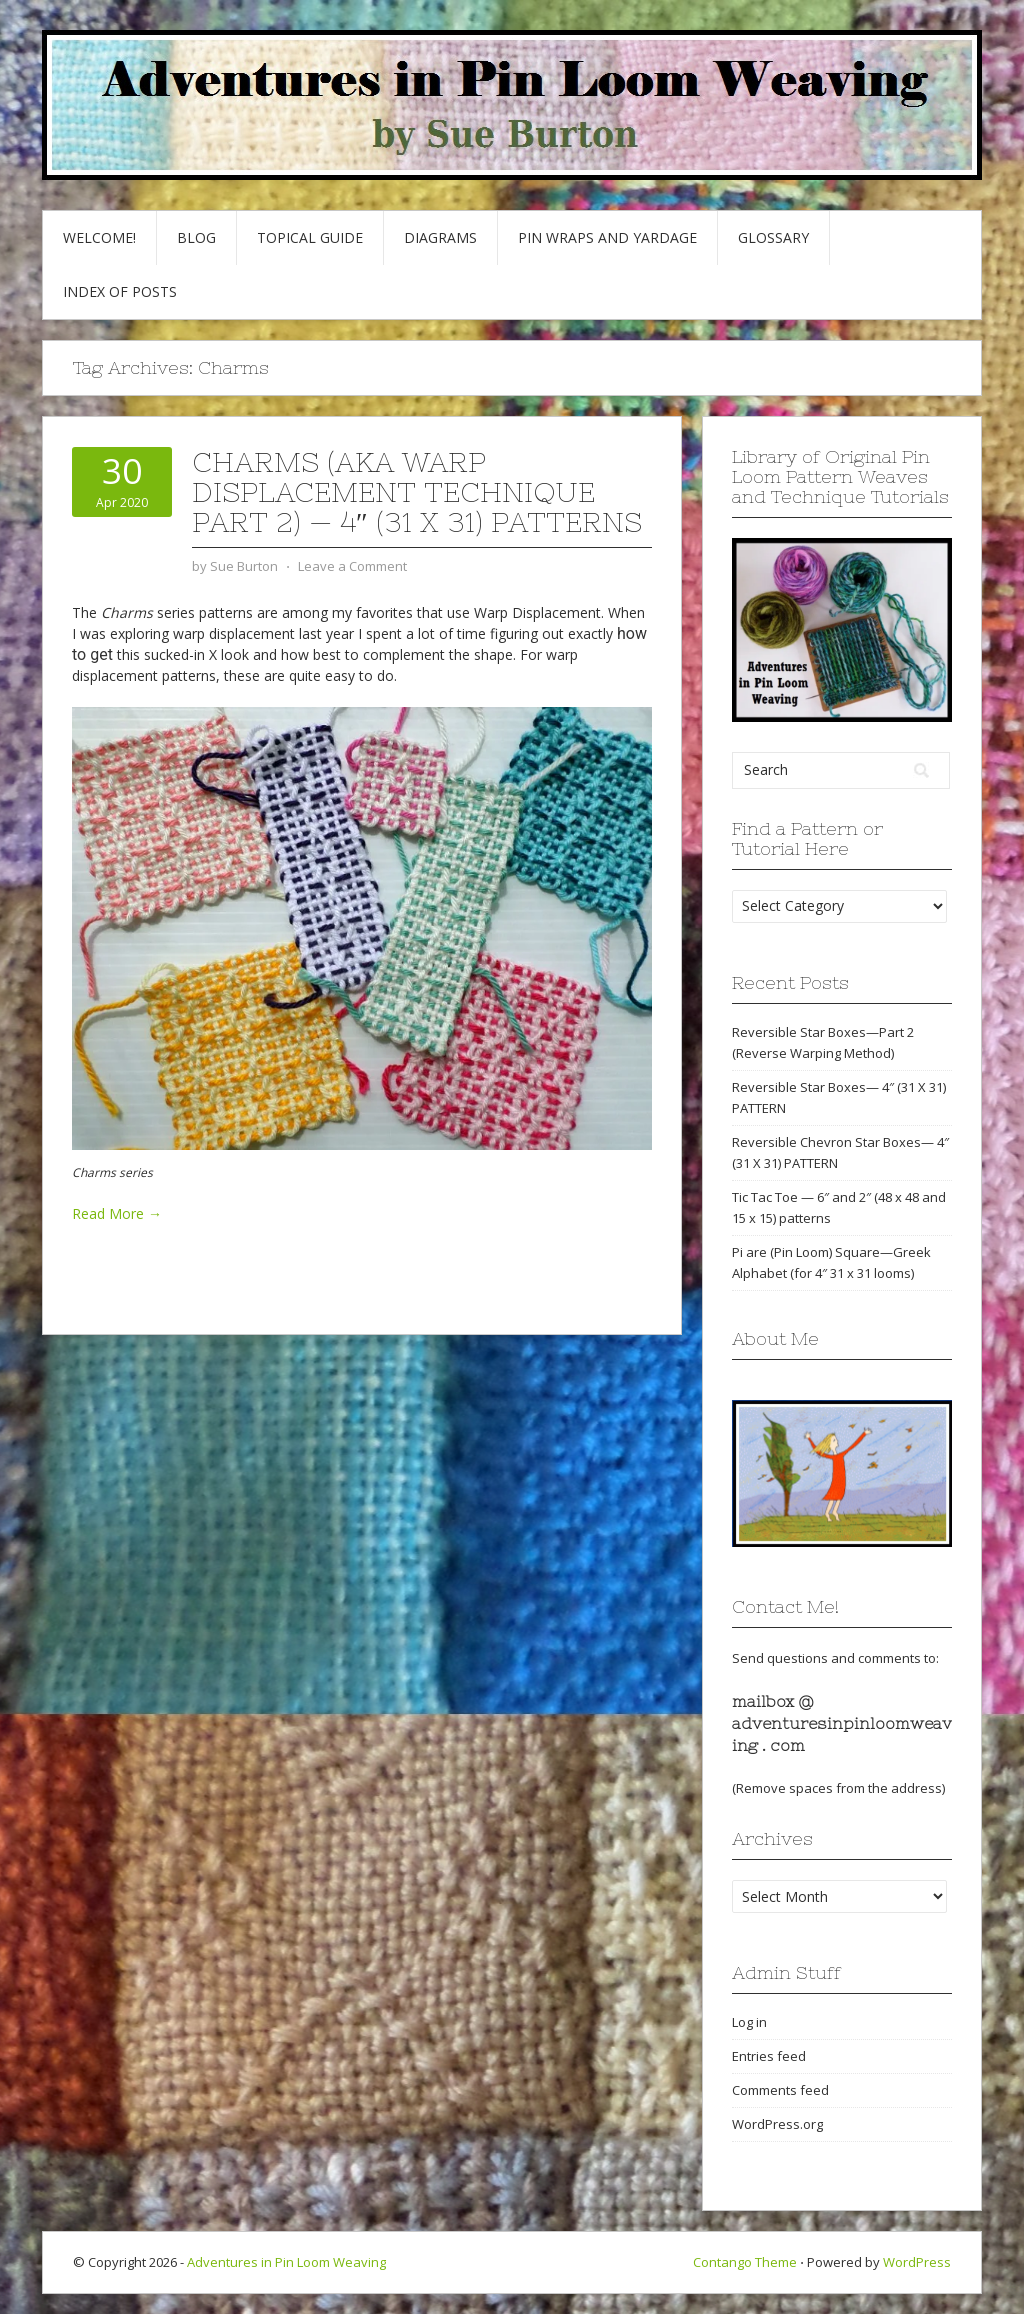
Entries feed (769, 2056)
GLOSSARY (773, 237)
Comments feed (780, 2090)
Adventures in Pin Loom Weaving (286, 2262)
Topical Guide (310, 237)
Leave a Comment (352, 566)
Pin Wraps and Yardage (607, 237)
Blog (196, 237)
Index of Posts (120, 291)
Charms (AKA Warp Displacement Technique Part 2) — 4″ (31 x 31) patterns (417, 492)
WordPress (917, 2262)
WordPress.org (777, 2124)
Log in (749, 2022)
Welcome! (99, 237)
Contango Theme (745, 2262)
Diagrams (440, 237)
